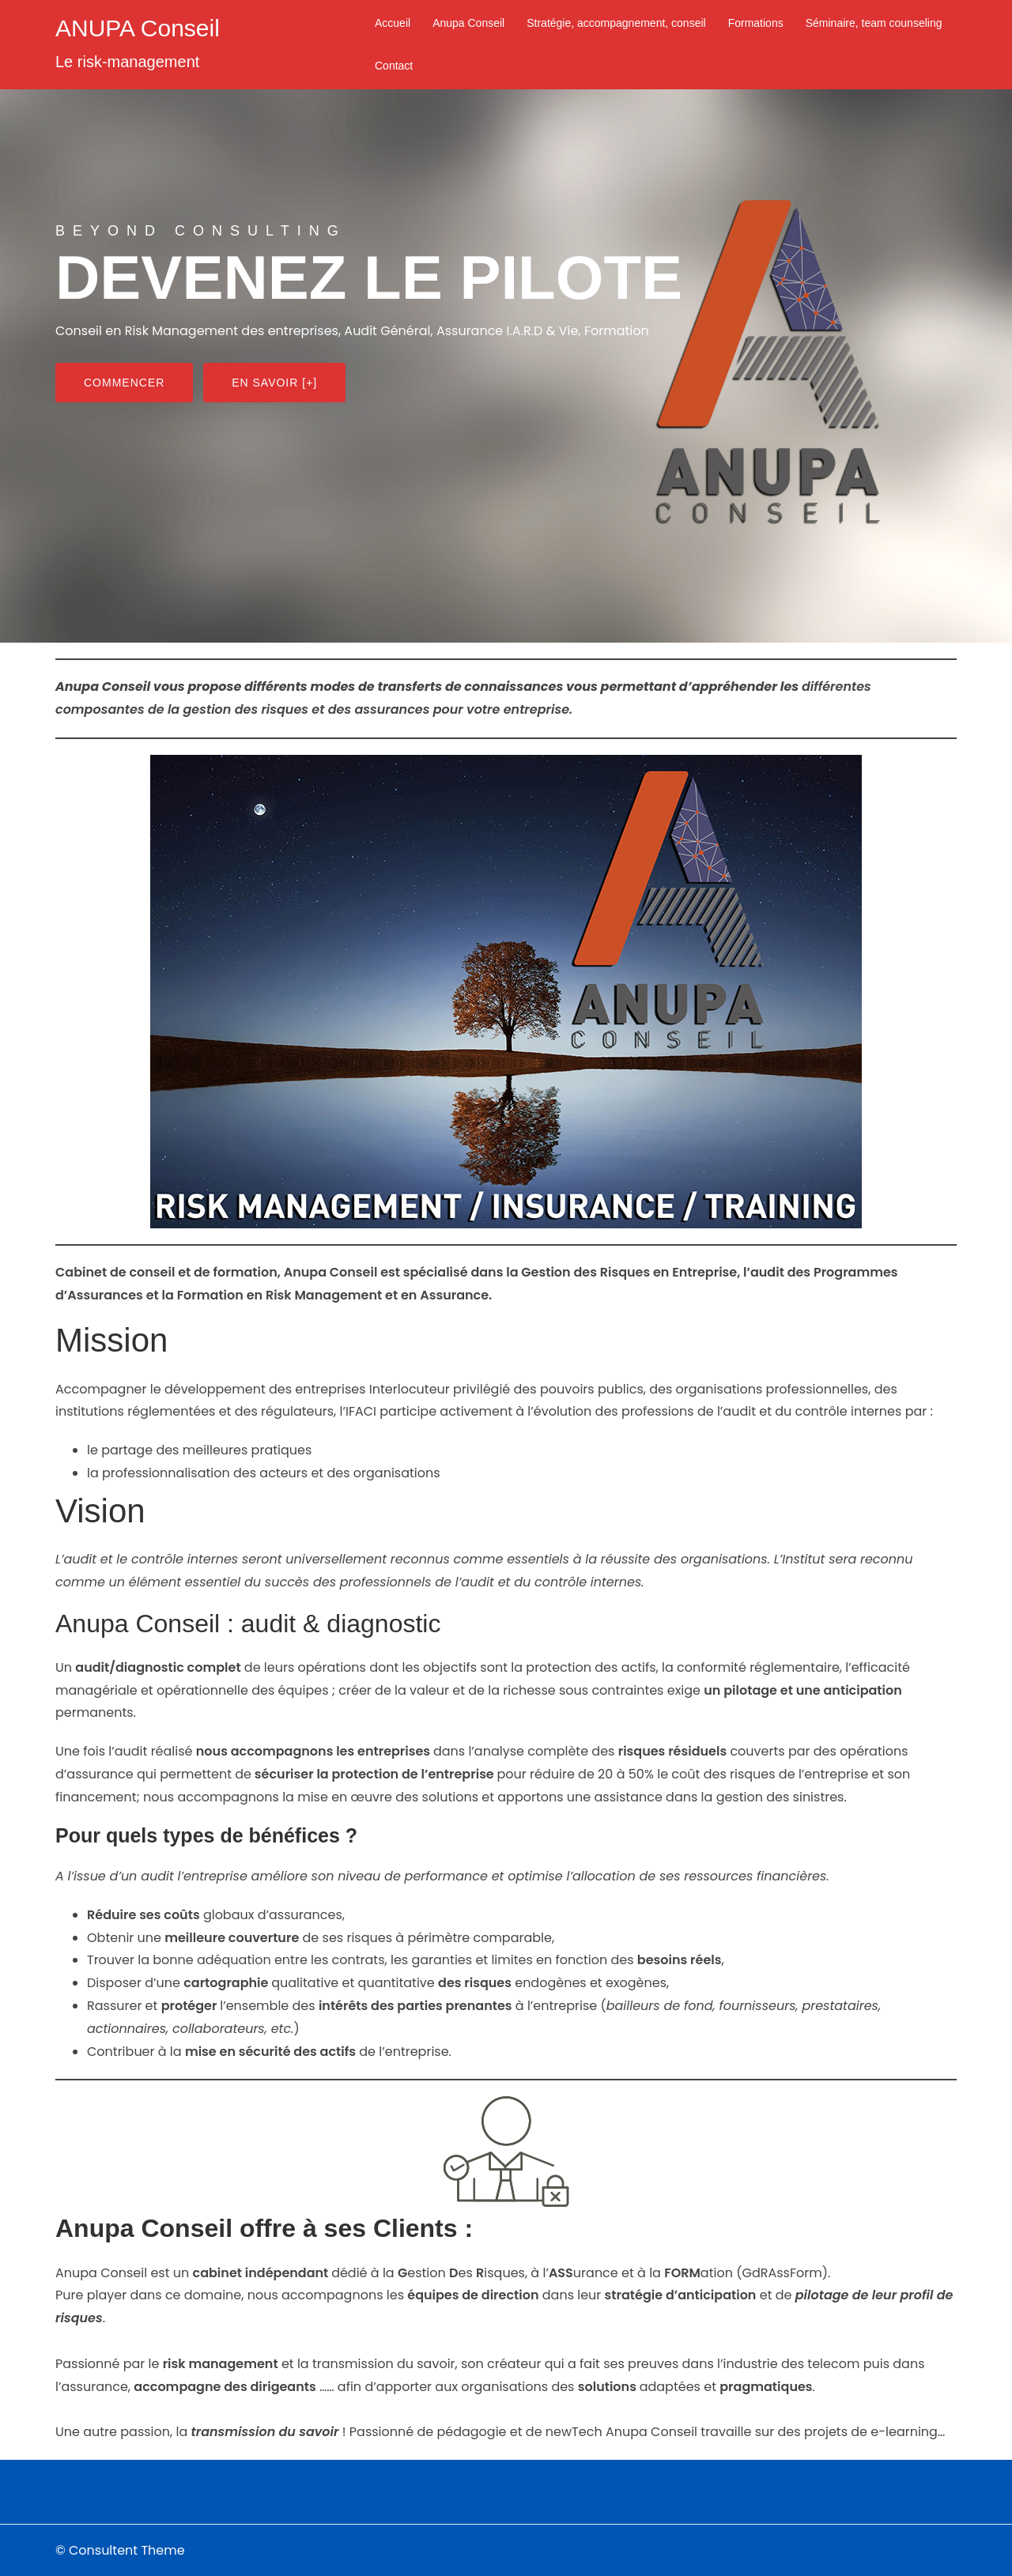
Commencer (124, 382)
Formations (756, 23)
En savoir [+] (274, 382)
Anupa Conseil (468, 23)
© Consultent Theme (120, 2550)
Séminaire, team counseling (874, 23)
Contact (394, 65)
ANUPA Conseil (137, 28)
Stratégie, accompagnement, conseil (616, 23)
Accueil (392, 23)
